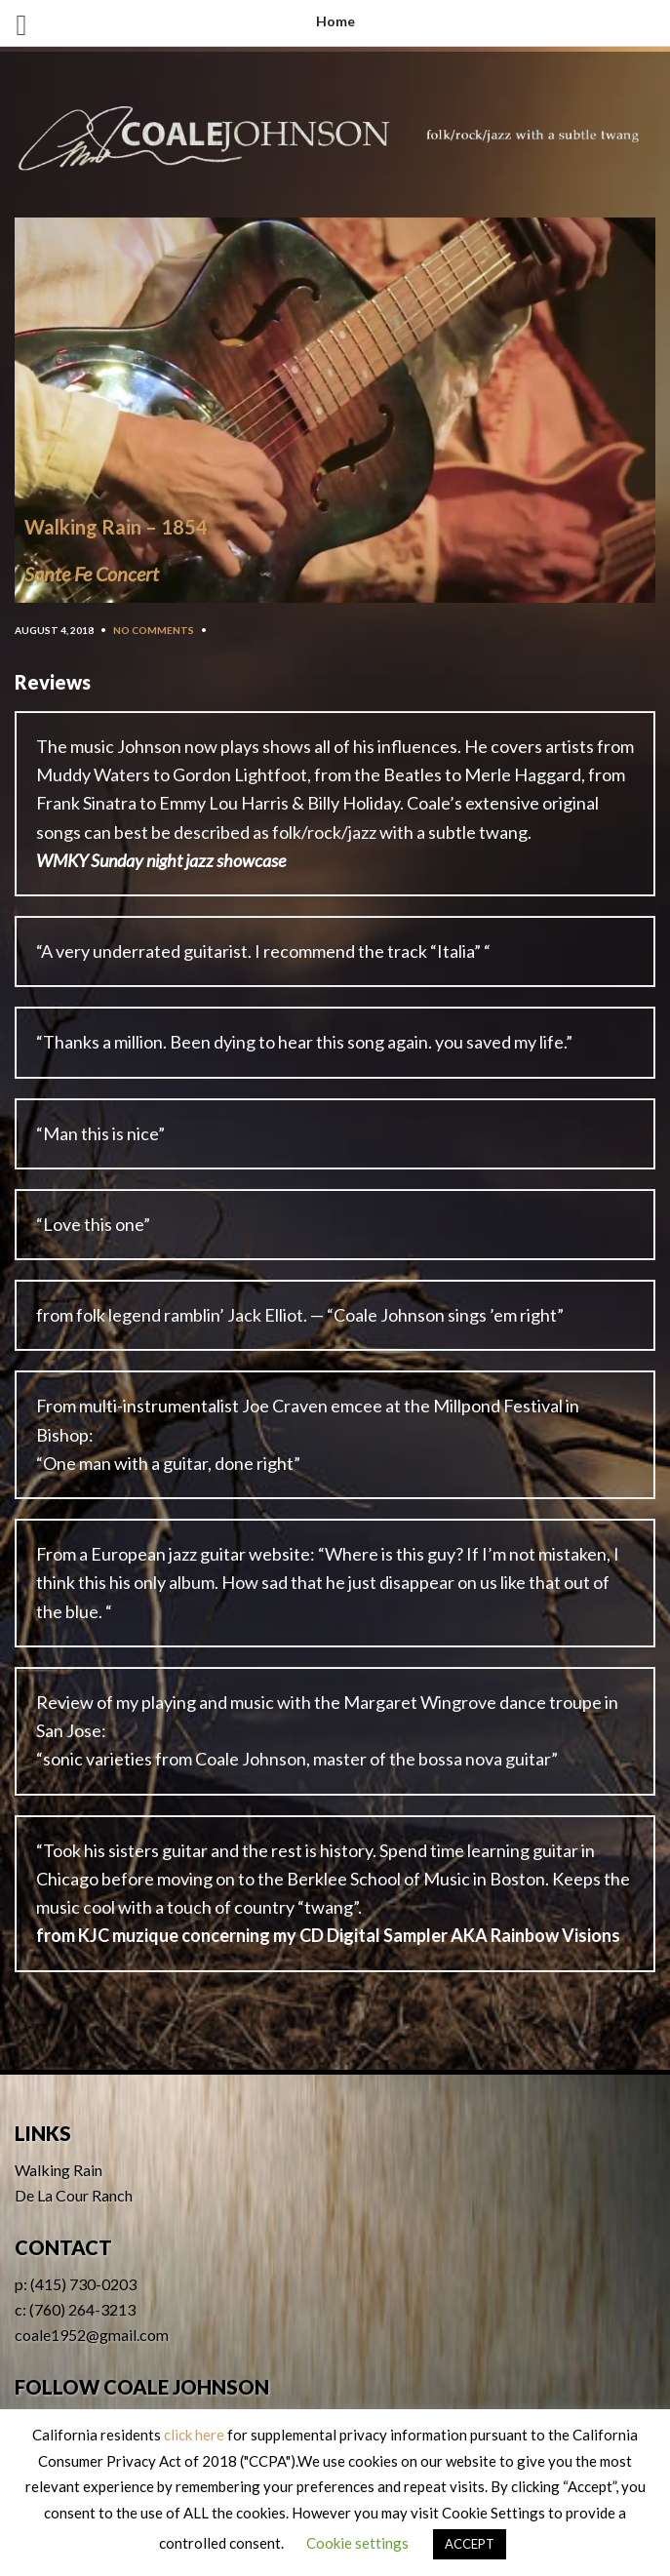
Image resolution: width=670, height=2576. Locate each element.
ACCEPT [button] (469, 2544)
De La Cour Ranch (74, 2195)
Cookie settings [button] (357, 2543)
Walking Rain (58, 2169)
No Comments (153, 630)
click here (194, 2434)
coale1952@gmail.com (92, 2334)
